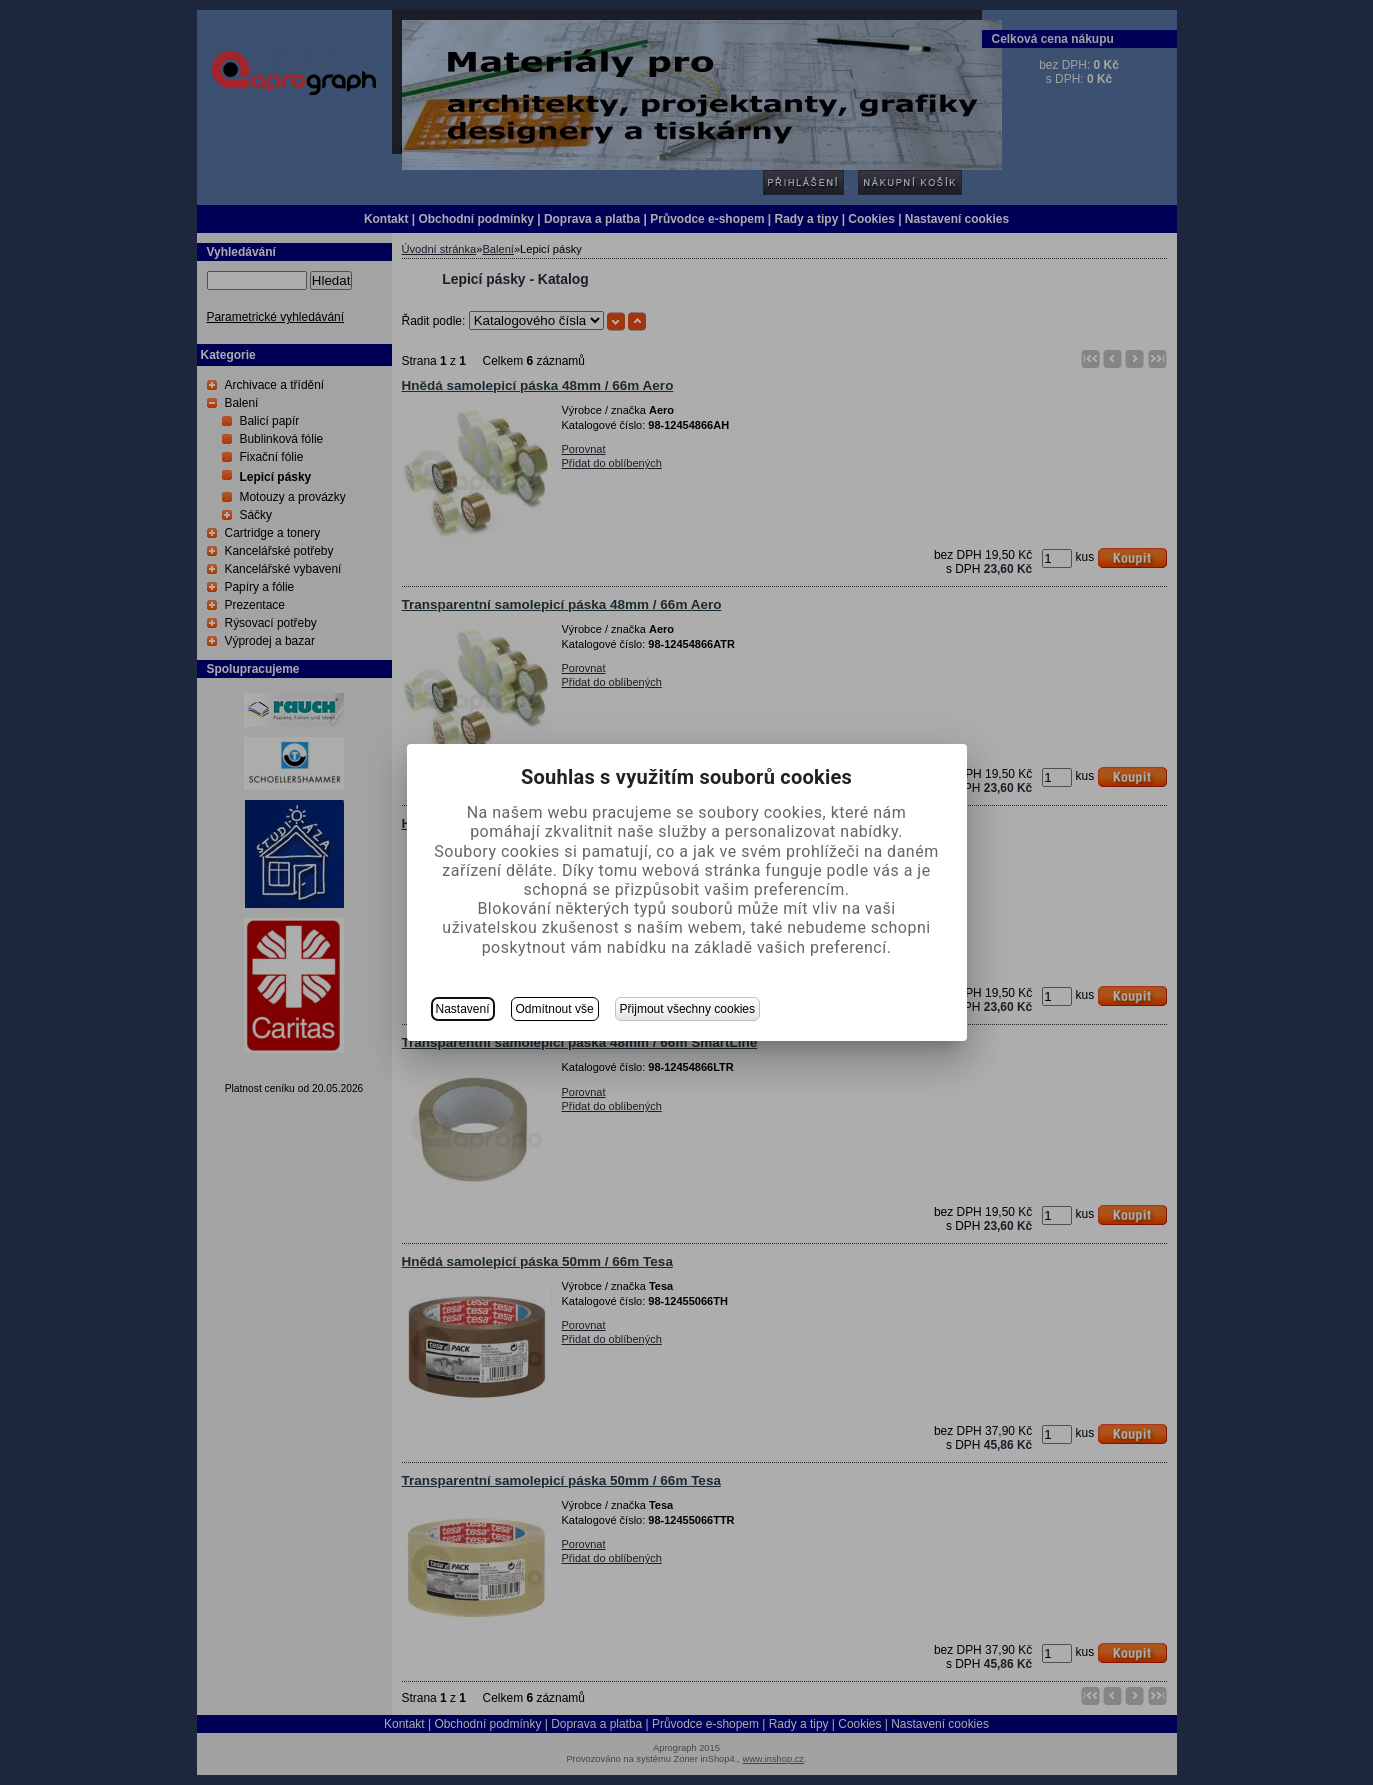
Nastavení (463, 1009)
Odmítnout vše (555, 1009)
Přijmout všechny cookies (687, 1009)
